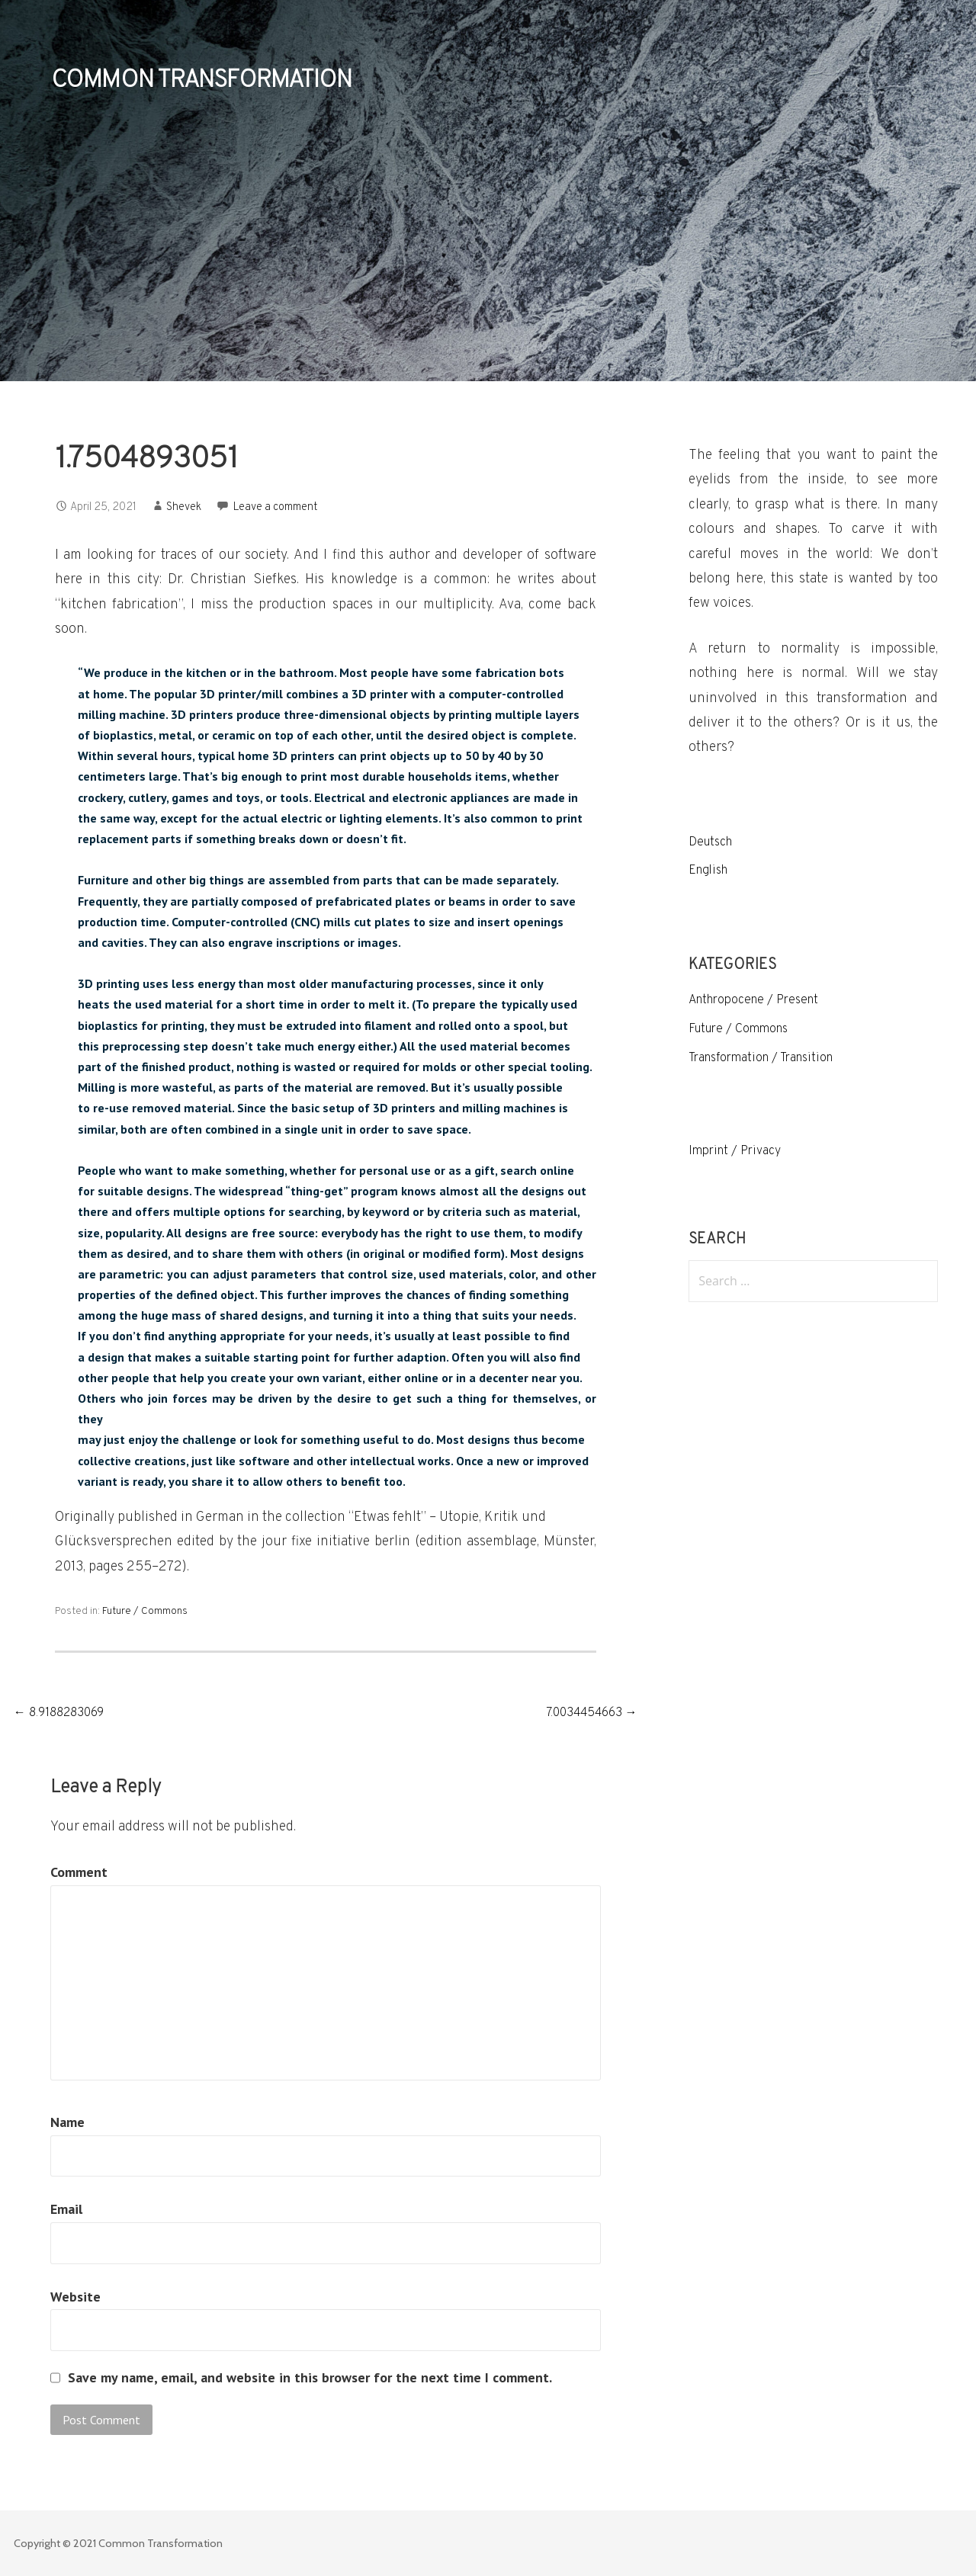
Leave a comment (275, 507)
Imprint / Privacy (735, 1151)
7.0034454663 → (591, 1713)
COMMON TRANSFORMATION (201, 81)
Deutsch (710, 842)
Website (75, 2296)
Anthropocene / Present (753, 1000)
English (708, 870)
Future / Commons (145, 1611)
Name (67, 2122)
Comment (79, 1872)
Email (66, 2209)
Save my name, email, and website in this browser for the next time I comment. (310, 2378)
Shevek (183, 507)
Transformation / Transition (761, 1058)
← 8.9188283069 (59, 1713)
